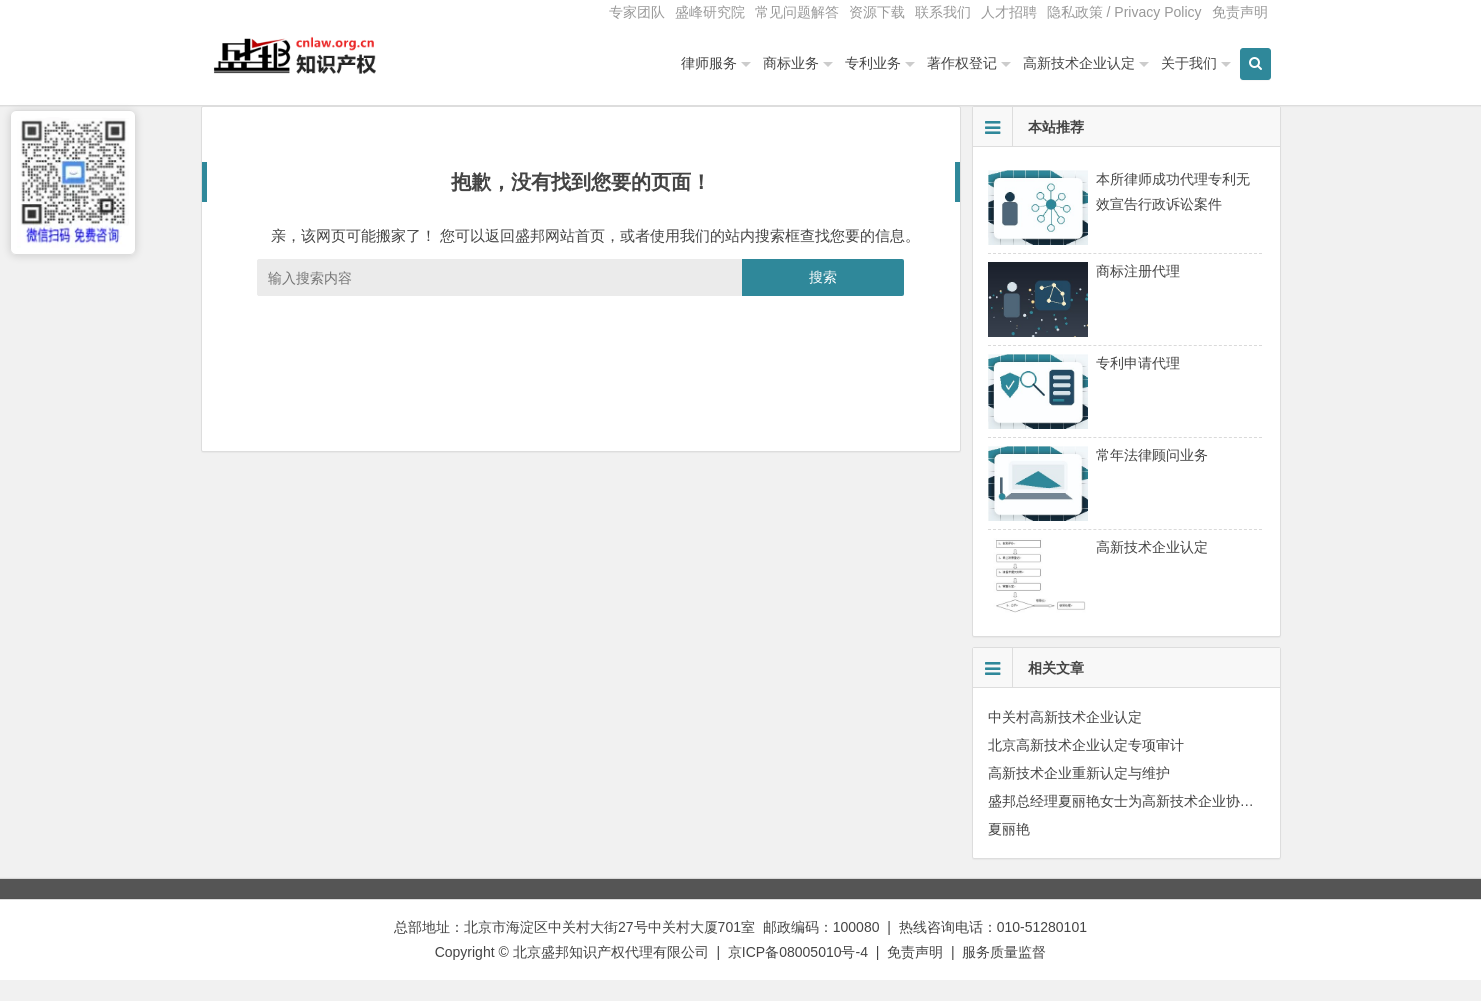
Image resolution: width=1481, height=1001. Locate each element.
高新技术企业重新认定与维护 (1079, 793)
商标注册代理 (1138, 291)
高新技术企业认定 (1079, 63)
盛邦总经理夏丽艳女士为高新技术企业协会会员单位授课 (1163, 821)
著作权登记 (962, 63)
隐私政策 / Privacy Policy (1124, 12)
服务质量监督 (1004, 972)
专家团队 (637, 12)
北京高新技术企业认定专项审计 (1086, 765)
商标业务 (791, 63)
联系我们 (943, 12)
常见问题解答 (797, 12)
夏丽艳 (1009, 849)
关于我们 (1189, 63)
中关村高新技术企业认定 (1065, 737)
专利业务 (873, 63)
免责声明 (1240, 12)
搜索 (823, 297)
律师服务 (709, 63)
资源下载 (877, 12)
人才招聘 (1009, 12)
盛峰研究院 (710, 12)
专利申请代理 (1138, 383)
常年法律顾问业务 (1152, 475)
